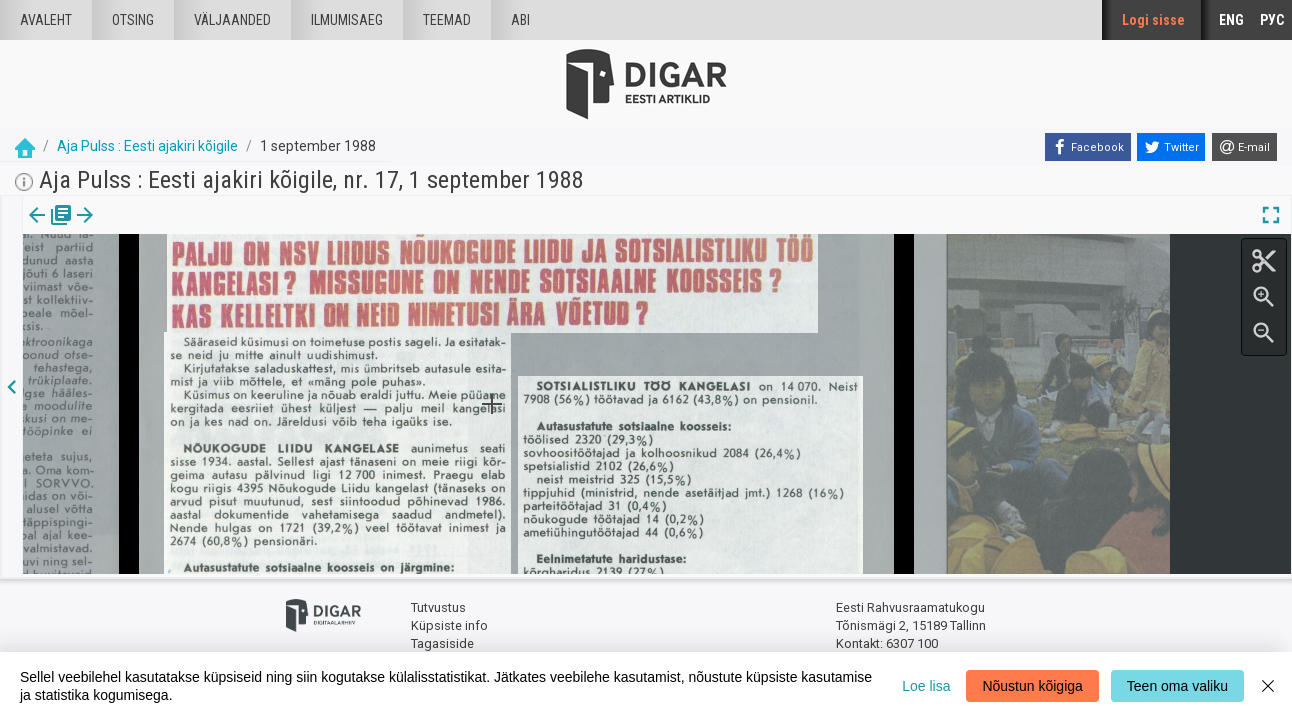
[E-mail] (1244, 147)
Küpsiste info (449, 622)
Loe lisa (926, 686)
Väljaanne (50, 229)
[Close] (1268, 686)
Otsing (133, 20)
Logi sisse (1153, 20)
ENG (1231, 20)
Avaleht (46, 20)
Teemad (447, 20)
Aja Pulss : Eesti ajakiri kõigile (147, 146)
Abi (520, 20)
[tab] (50, 229)
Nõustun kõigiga (1032, 686)
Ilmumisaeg (347, 20)
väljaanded (232, 20)
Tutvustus (438, 605)
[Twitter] (1171, 147)
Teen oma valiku (1177, 686)
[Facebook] (1088, 147)
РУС (1272, 20)
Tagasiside (442, 640)
